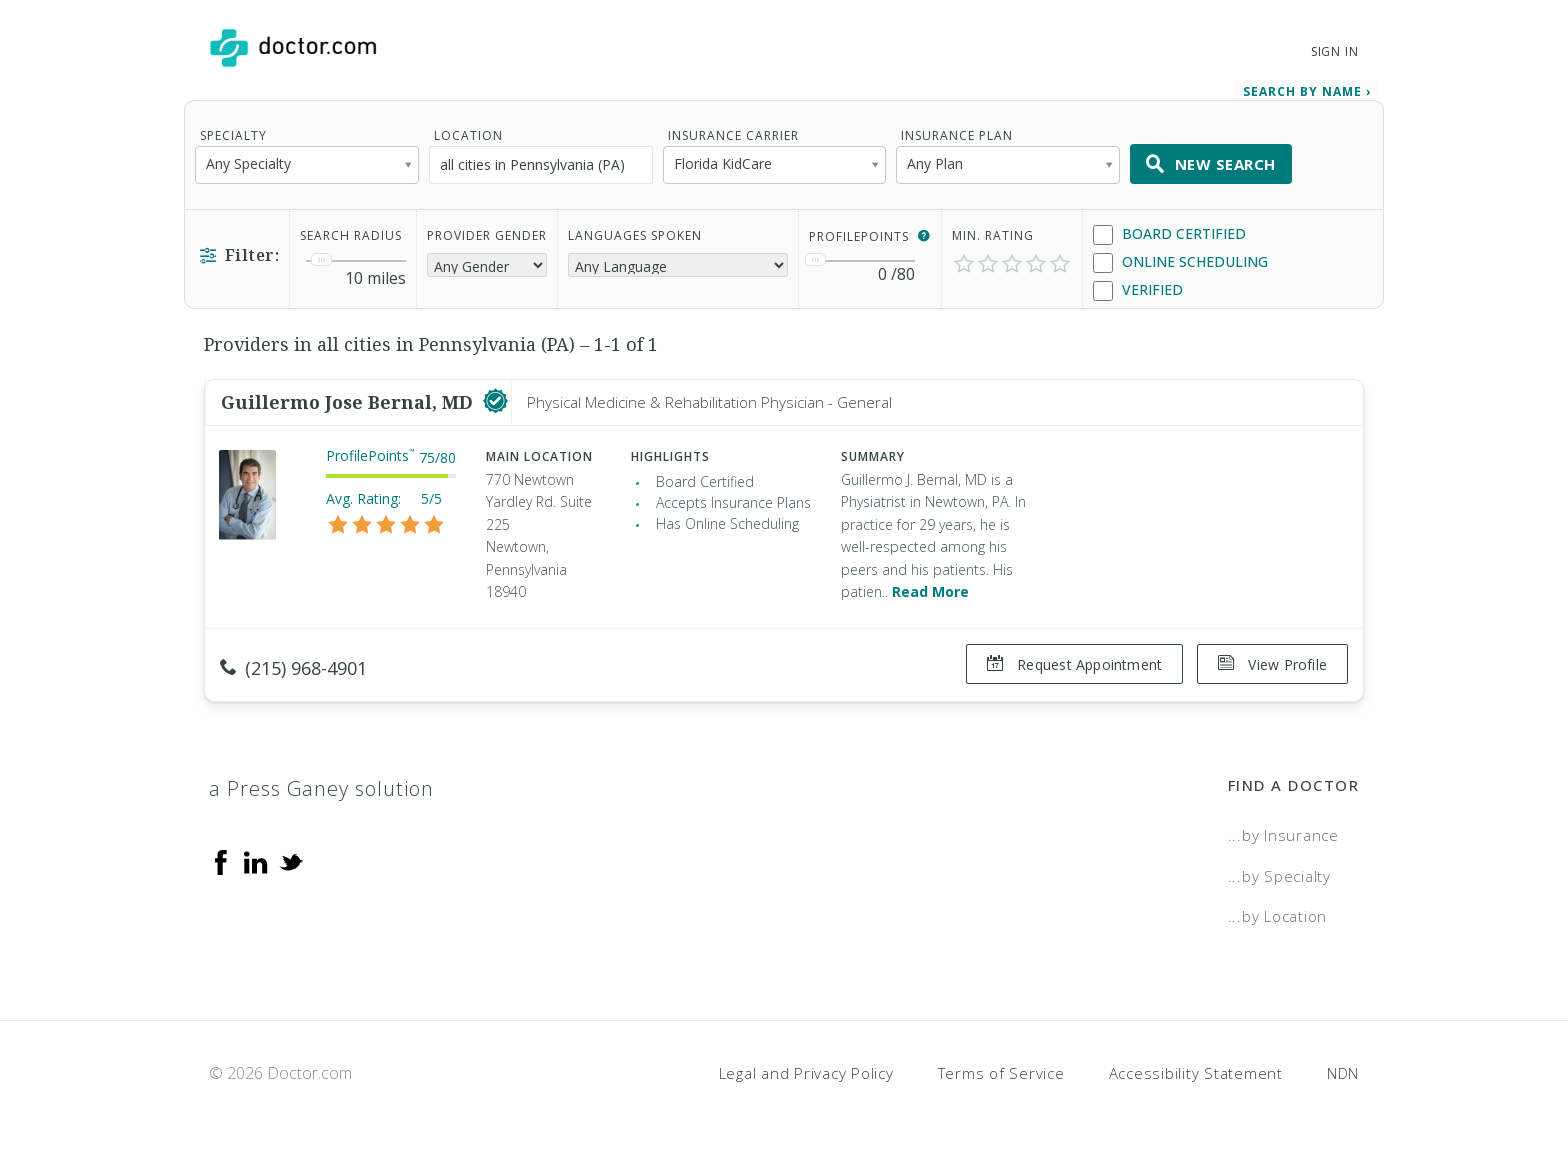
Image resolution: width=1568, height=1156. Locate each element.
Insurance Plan (957, 135)
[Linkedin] (256, 860)
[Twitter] (291, 860)
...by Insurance (1283, 834)
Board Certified (1169, 234)
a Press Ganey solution (321, 787)
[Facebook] (221, 860)
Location (468, 135)
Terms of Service (1001, 1072)
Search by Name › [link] (1307, 91)
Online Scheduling (1180, 262)
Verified (1138, 290)
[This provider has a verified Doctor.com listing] (495, 402)
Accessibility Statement (1196, 1072)
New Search (1211, 164)
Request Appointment (1073, 664)
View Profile (1272, 664)
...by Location (1278, 915)
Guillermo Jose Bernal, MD (349, 402)
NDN (1343, 1072)
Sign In (1335, 51)
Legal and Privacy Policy (806, 1072)
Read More (930, 591)
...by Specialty (1279, 875)
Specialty (233, 135)
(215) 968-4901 (293, 668)
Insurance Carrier (733, 135)
